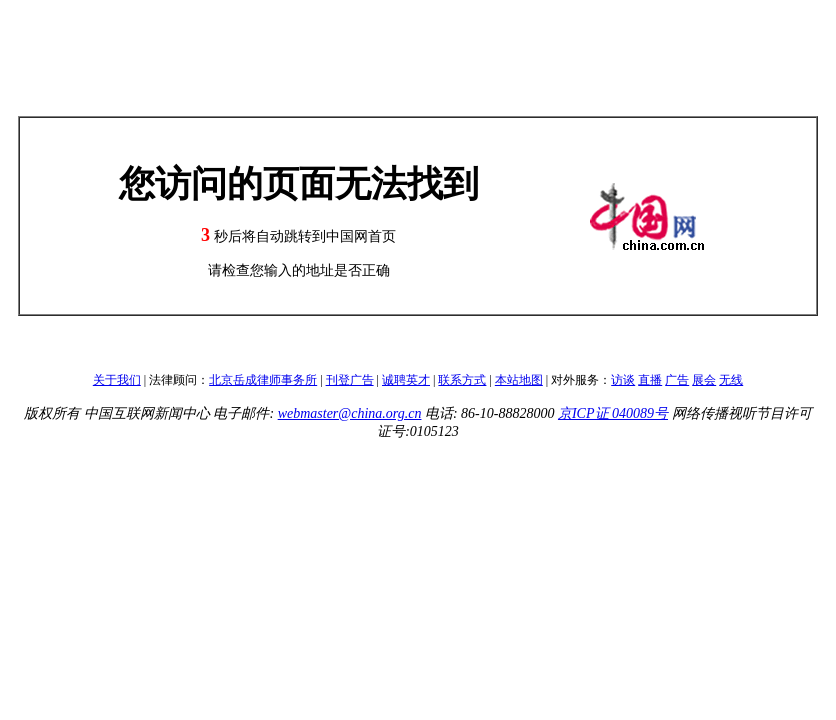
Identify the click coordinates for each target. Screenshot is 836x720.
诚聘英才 (406, 380)
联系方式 (462, 380)
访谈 (623, 380)
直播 (650, 380)
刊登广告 (350, 380)
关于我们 (117, 380)
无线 (731, 380)
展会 (704, 380)
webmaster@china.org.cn (350, 413)
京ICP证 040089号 (613, 413)
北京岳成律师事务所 (263, 380)
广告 (677, 380)
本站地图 (519, 380)
